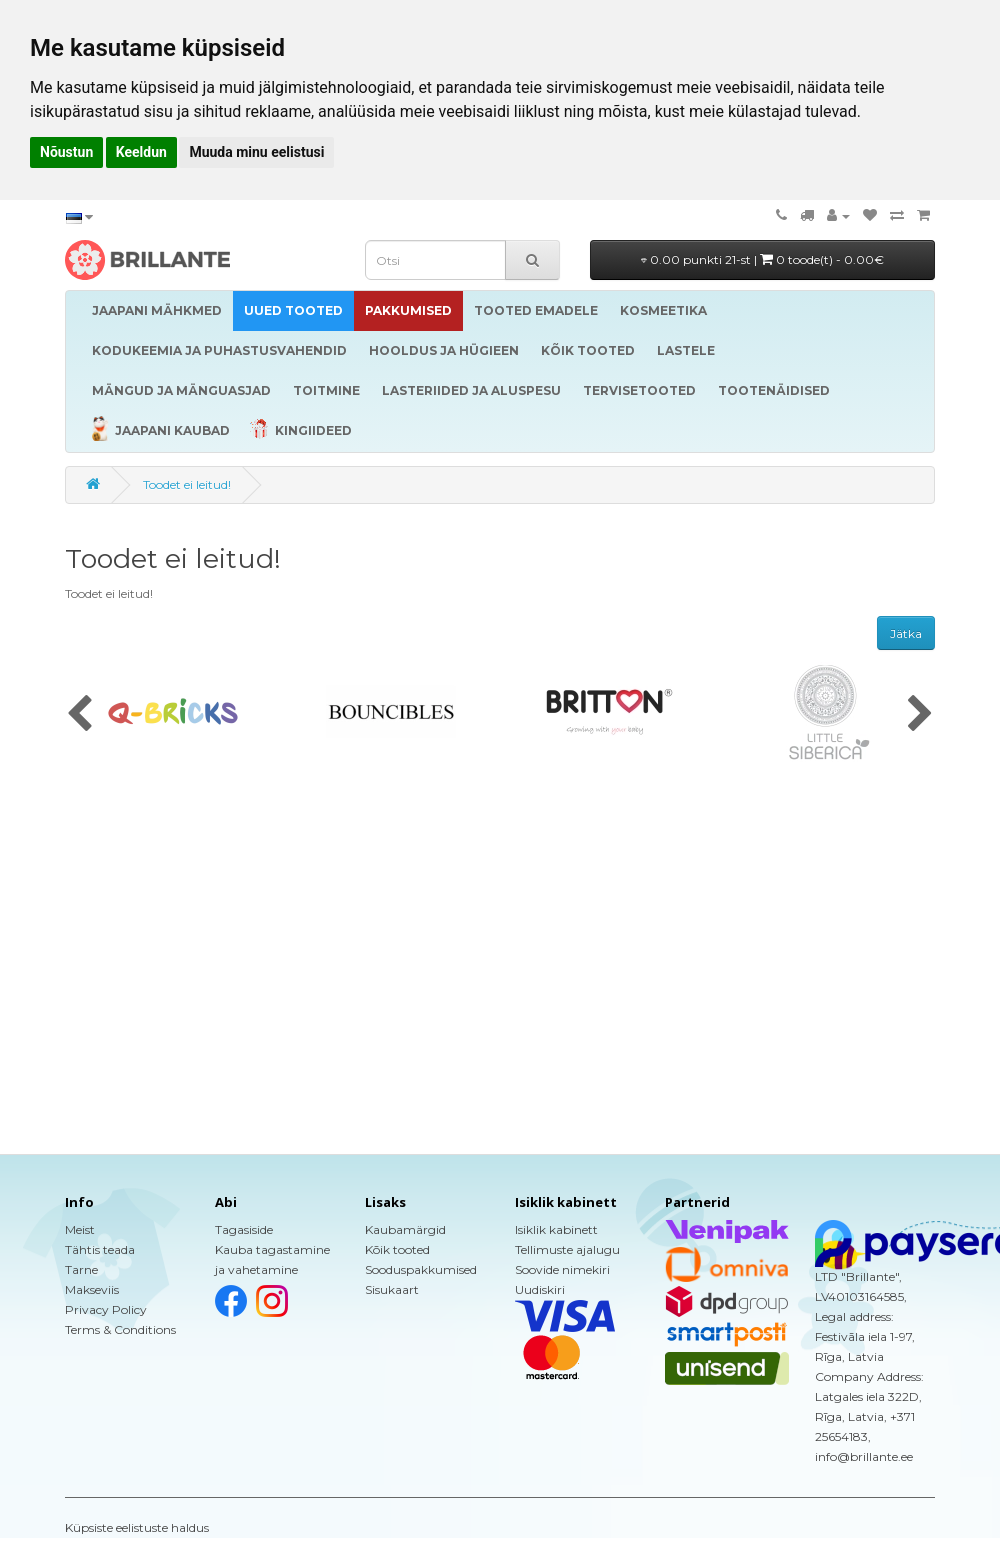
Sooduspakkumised (421, 1269)
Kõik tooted (397, 1249)
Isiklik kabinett (556, 1229)
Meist (80, 1229)
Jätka (906, 633)
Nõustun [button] (66, 152)
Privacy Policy (106, 1309)
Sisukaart (392, 1289)
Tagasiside (244, 1229)
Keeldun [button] (141, 152)
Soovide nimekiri (562, 1269)
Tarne (81, 1269)
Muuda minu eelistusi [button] (256, 152)
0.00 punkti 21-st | (762, 259)
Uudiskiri (540, 1289)
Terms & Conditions (120, 1329)
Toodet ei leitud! (187, 484)
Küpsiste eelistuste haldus (137, 1527)
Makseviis (92, 1289)
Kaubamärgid (405, 1229)
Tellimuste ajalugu (567, 1249)
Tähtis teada (100, 1249)
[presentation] (79, 715)
